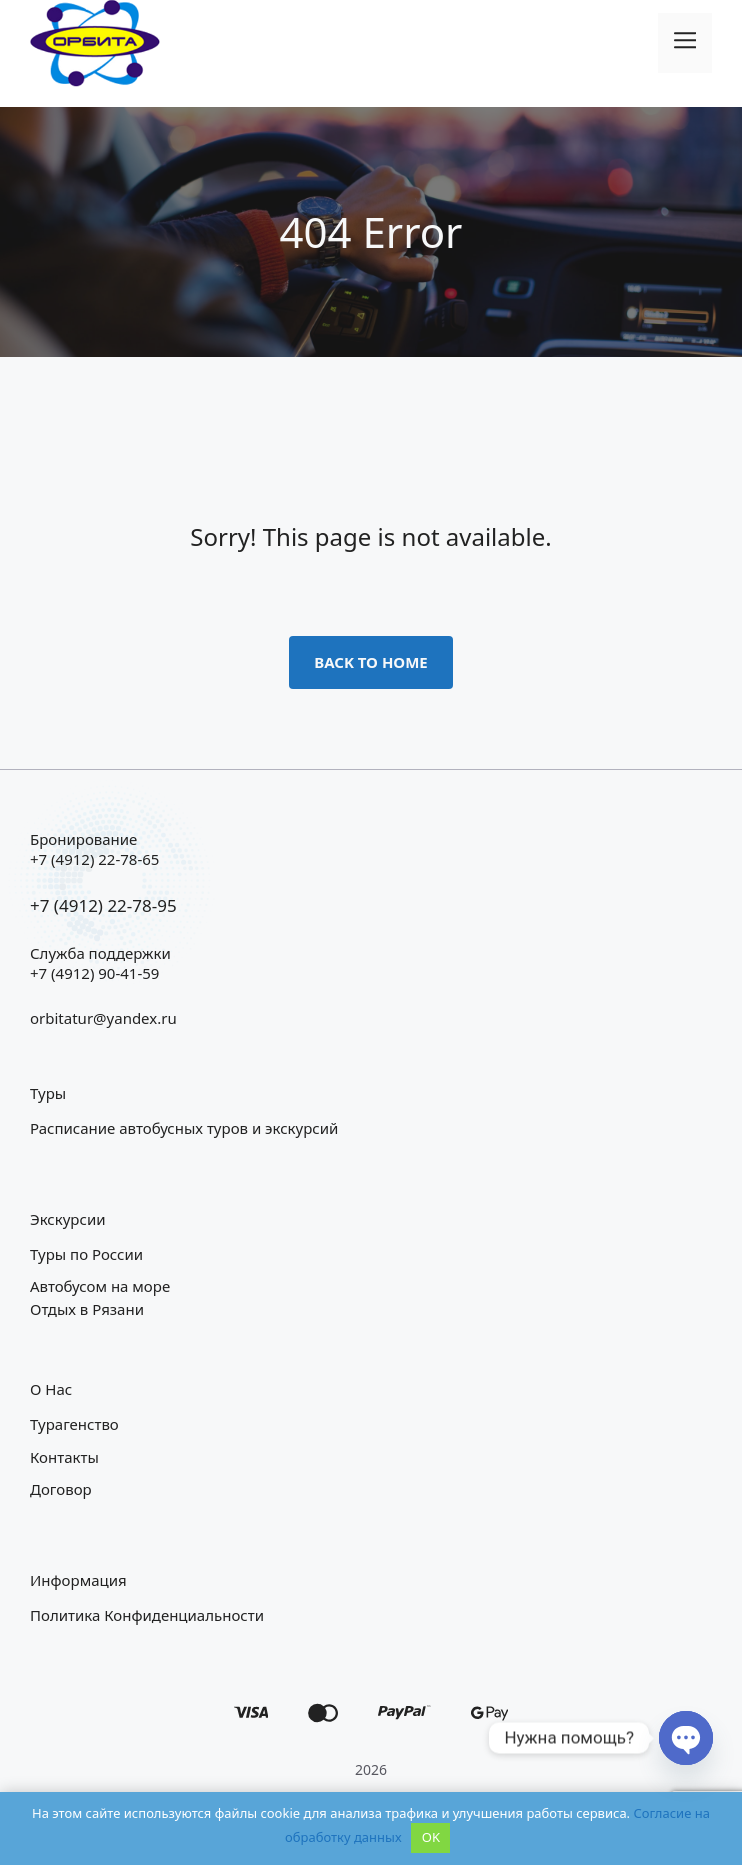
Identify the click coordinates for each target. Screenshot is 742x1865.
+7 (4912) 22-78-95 (103, 905)
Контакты (64, 1457)
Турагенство (74, 1424)
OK (431, 1837)
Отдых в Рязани (87, 1309)
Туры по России (86, 1254)
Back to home (371, 662)
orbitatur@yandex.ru (103, 1018)
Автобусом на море (100, 1286)
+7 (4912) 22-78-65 (94, 859)
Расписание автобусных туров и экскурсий (184, 1128)
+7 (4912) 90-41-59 (94, 973)
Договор (61, 1489)
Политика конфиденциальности (147, 1615)
